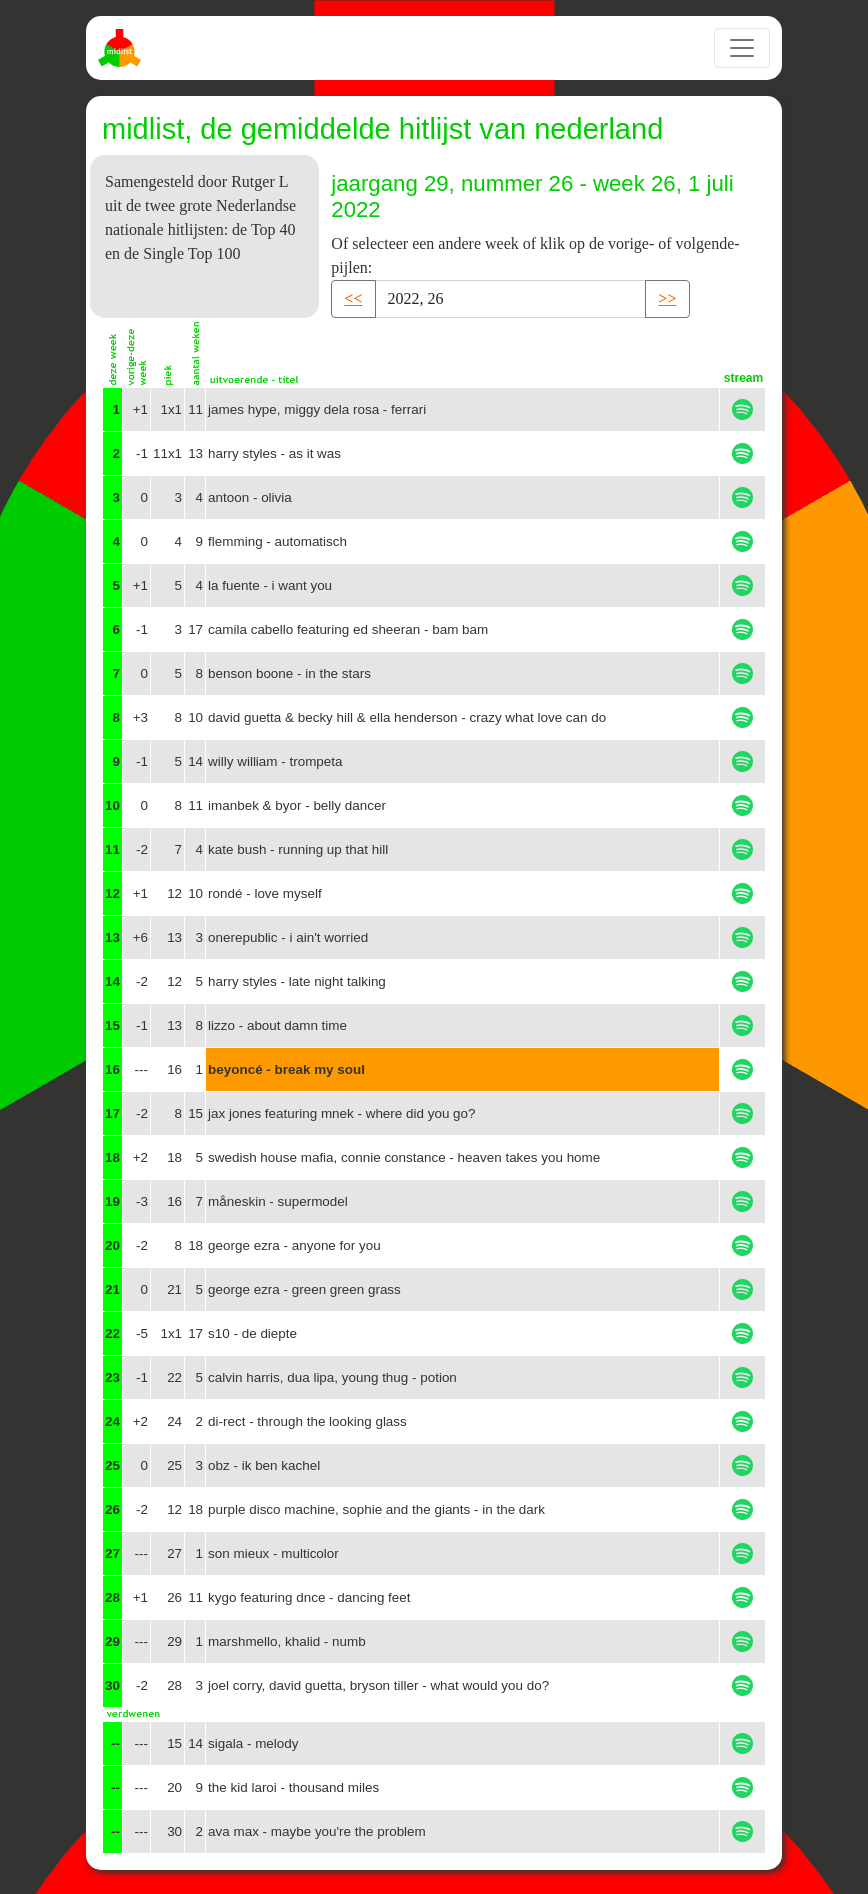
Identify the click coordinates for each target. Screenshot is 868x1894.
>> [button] (667, 298)
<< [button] (353, 298)
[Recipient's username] (511, 299)
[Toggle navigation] (742, 48)
